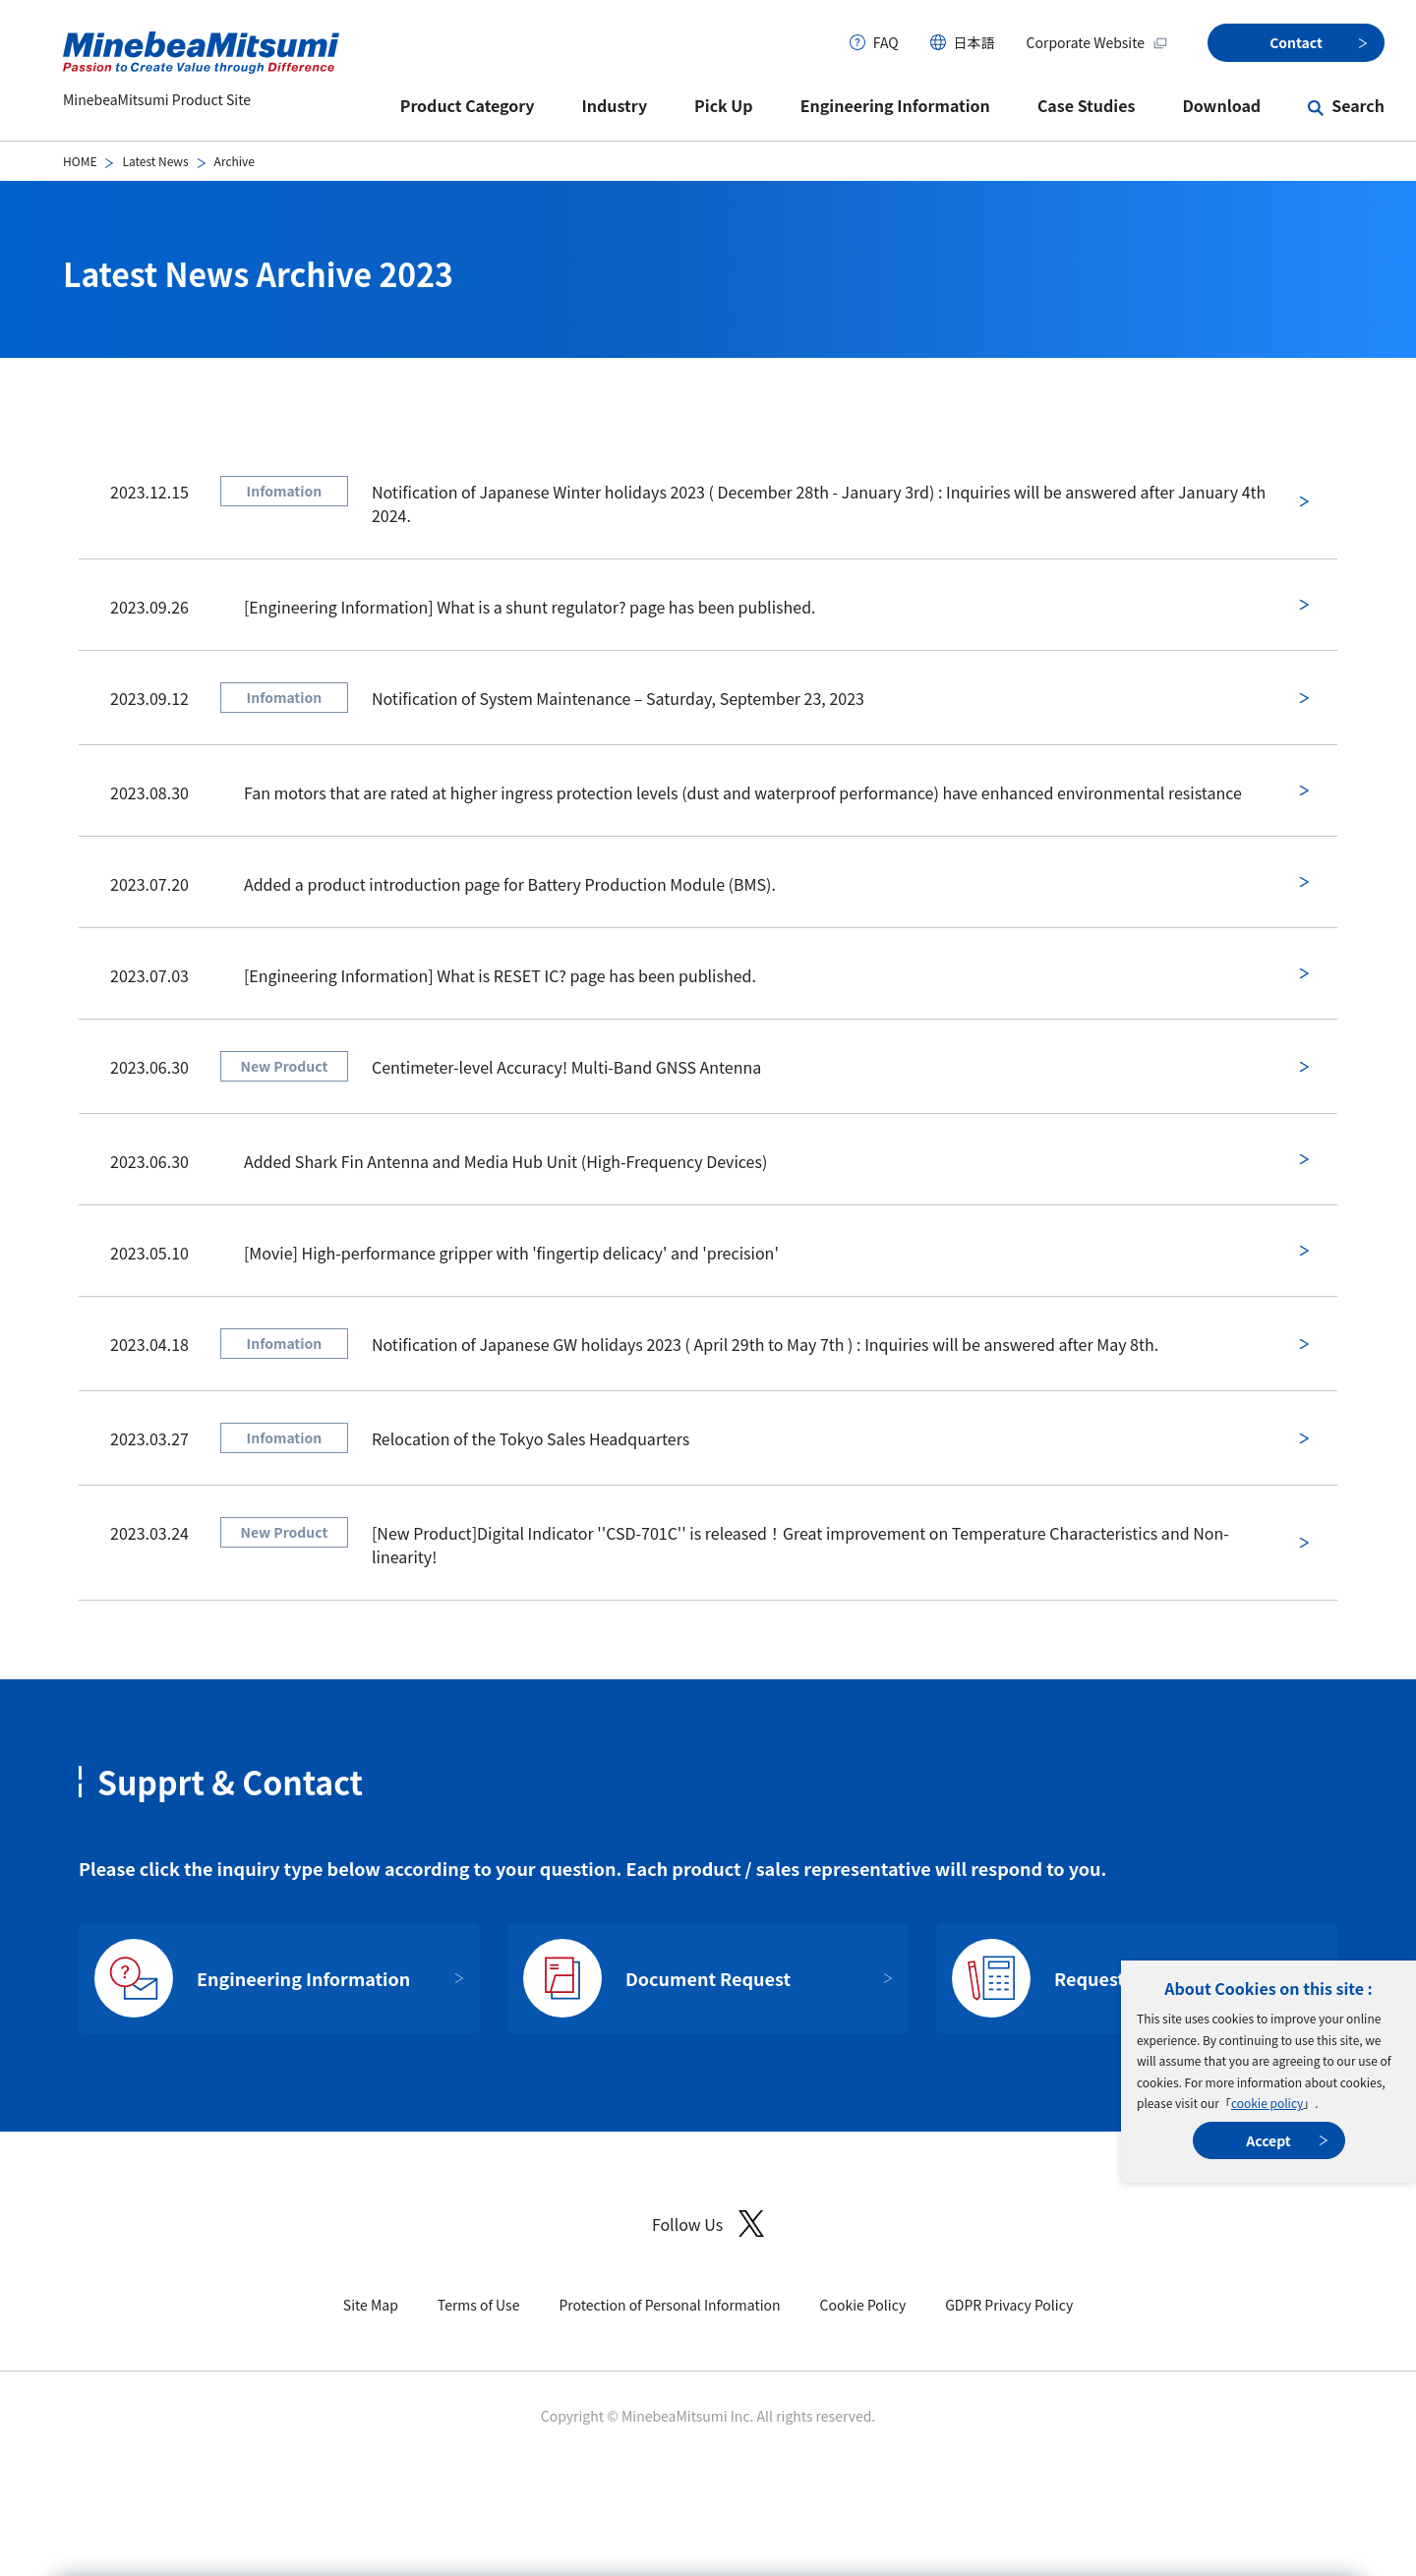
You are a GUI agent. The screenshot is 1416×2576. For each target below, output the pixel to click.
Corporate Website (1097, 42)
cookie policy (1267, 2102)
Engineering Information (895, 105)
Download (1221, 105)
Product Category (467, 105)
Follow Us (708, 2223)
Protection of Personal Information (669, 2304)
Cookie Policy (863, 2304)
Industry (615, 105)
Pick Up (723, 105)
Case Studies (1086, 105)
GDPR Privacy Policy (1009, 2304)
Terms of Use (479, 2304)
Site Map (370, 2304)
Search (1358, 105)
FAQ (886, 42)
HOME (79, 160)
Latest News (155, 160)
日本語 (974, 42)
